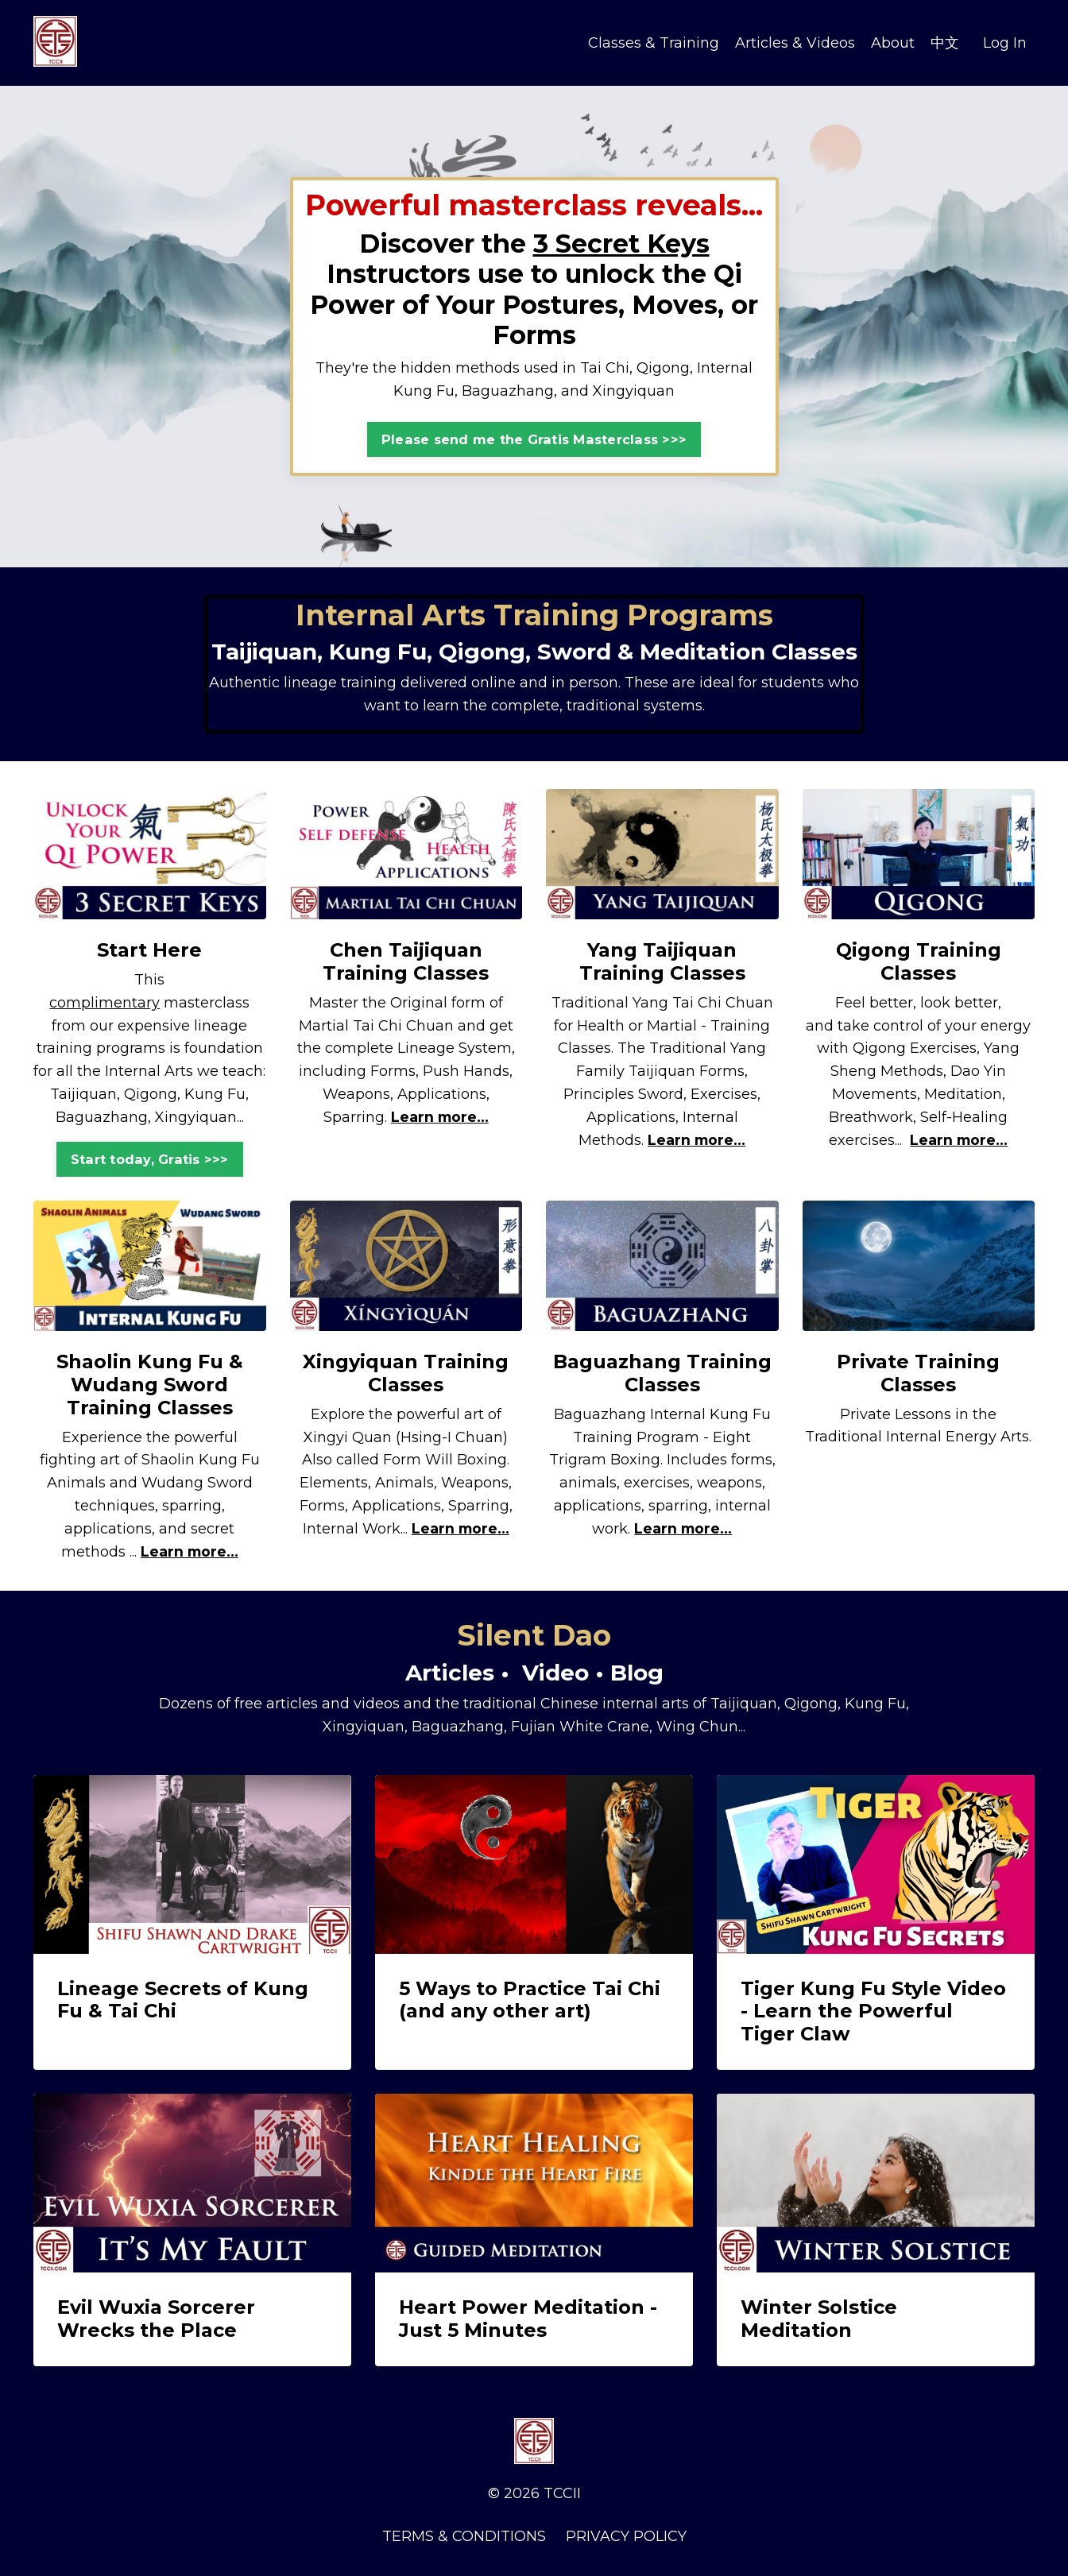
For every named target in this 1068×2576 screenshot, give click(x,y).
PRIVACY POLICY (626, 2536)
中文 (945, 42)
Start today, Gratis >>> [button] (150, 1159)
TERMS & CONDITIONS (464, 2536)
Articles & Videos (795, 42)
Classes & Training (653, 42)
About (893, 42)
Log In (1005, 42)
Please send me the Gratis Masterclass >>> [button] (534, 439)
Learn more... (439, 1117)
